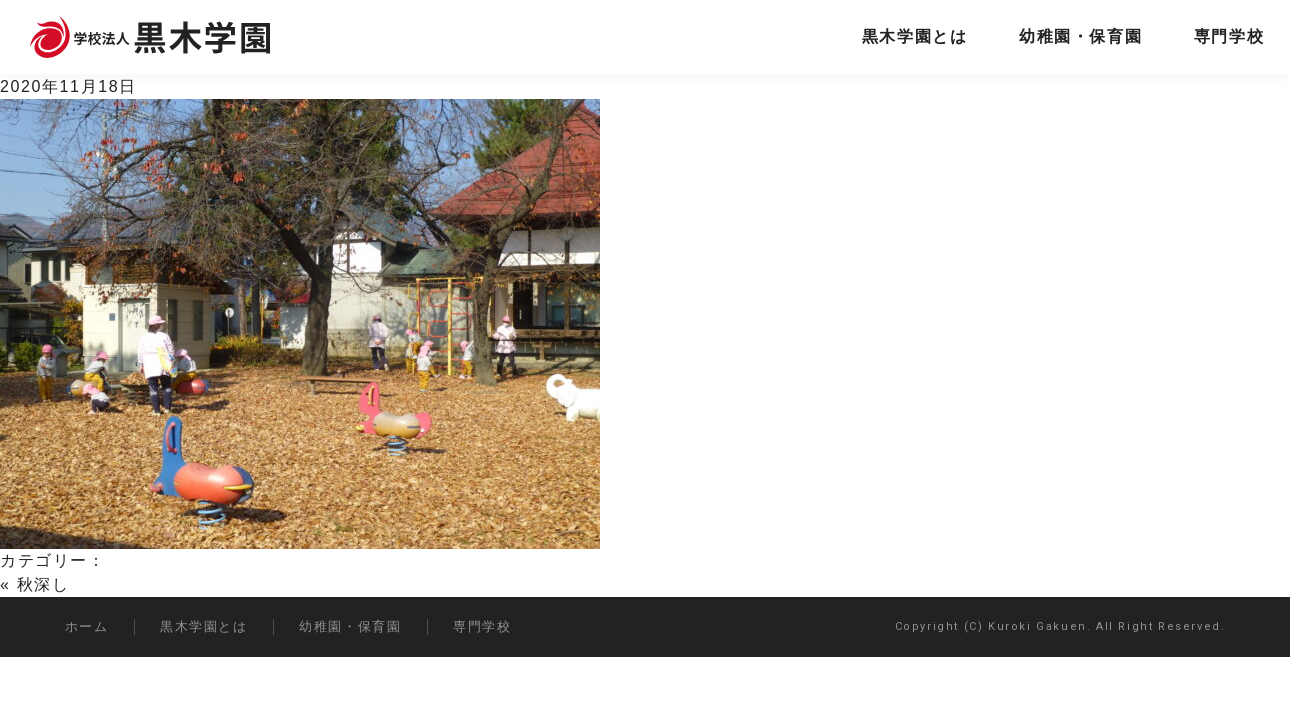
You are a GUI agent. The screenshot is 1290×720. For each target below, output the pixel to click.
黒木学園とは (915, 36)
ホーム (87, 626)
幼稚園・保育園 (1080, 36)
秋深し (43, 584)
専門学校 (1229, 36)
